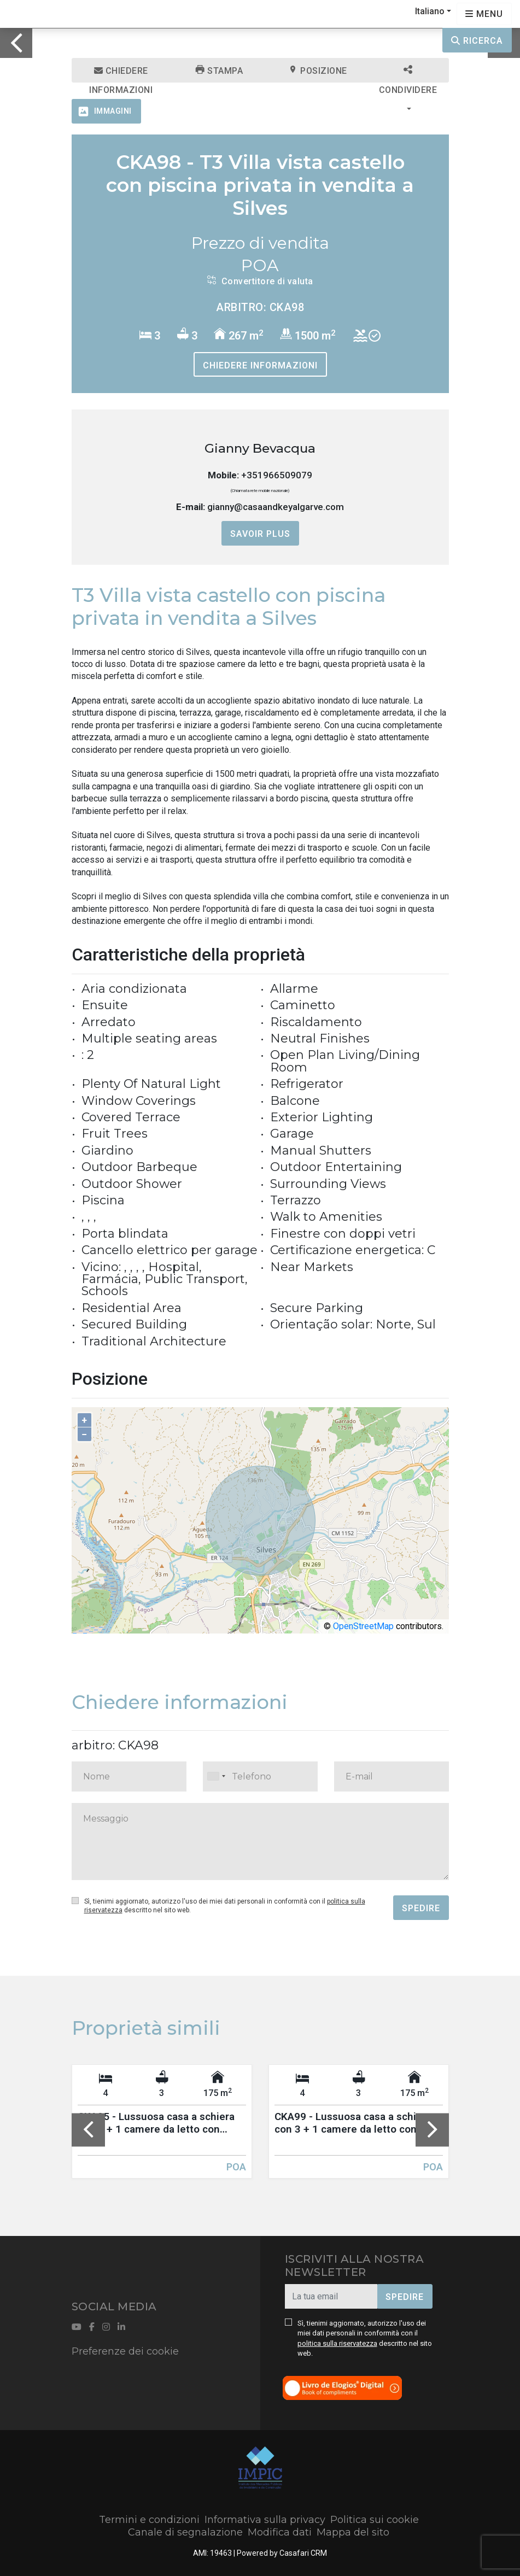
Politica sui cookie (374, 2520)
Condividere (408, 74)
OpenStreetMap (363, 1626)
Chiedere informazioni (121, 74)
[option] (161, 2129)
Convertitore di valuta (260, 281)
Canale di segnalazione (185, 2532)
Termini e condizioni (149, 2520)
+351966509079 (276, 475)
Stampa (219, 70)
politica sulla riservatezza (337, 2343)
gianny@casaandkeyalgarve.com (275, 506)
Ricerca (477, 41)
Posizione (318, 70)
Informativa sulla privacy (265, 2520)
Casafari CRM (303, 2553)
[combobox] (260, 1776)
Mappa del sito (353, 2532)
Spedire (421, 1908)
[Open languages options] (484, 14)
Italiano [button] (430, 11)
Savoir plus (260, 534)
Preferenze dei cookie (125, 2351)
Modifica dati (280, 2532)
